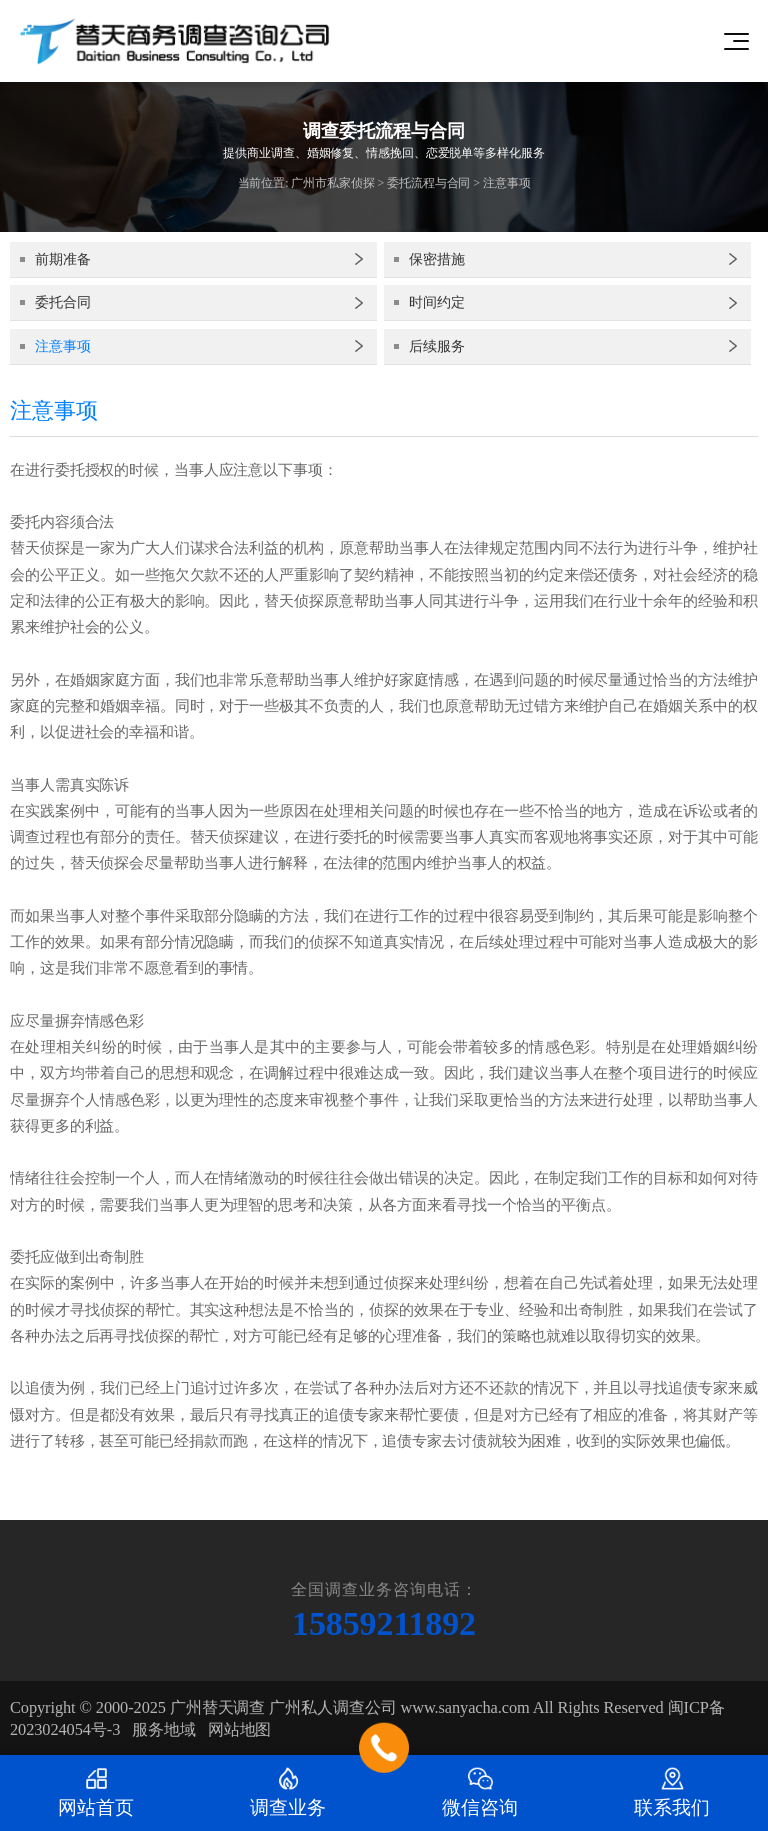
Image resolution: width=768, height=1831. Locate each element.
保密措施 (437, 259)
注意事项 (507, 183)
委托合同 (63, 302)
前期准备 (63, 259)
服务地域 (164, 1729)
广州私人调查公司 (332, 1707)
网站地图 (240, 1729)
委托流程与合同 (428, 183)
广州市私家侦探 (332, 183)
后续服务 (437, 346)
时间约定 (437, 302)
